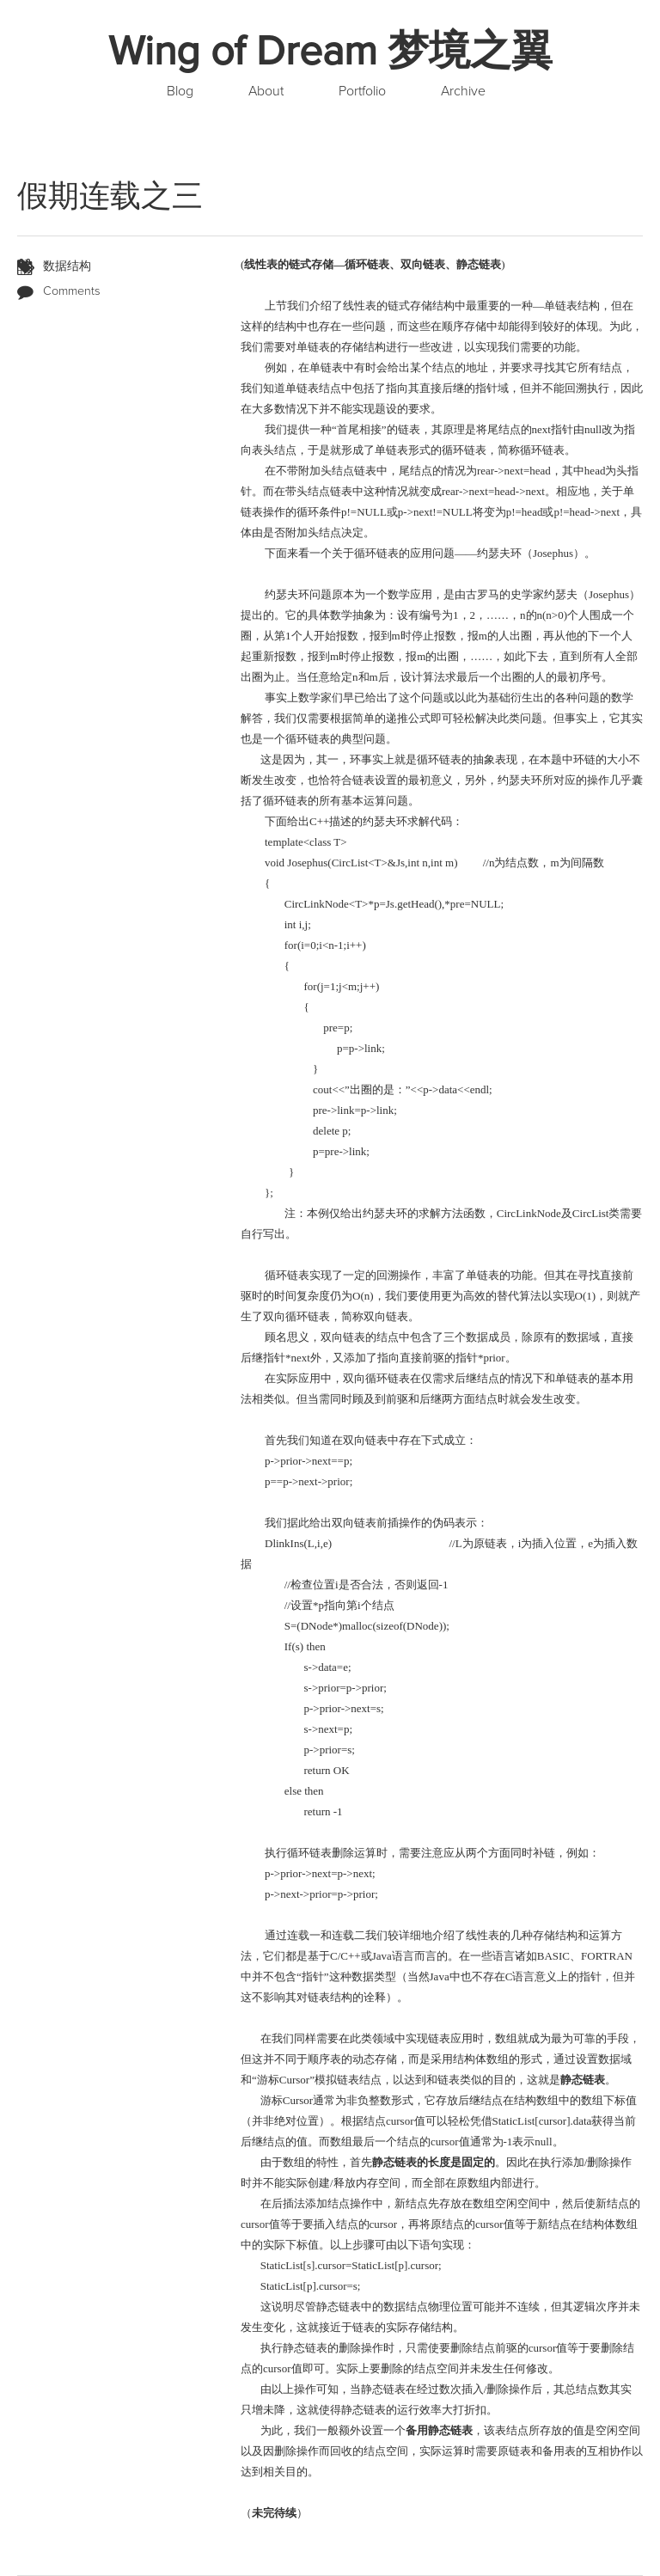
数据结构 (67, 266)
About (266, 91)
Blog (180, 91)
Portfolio (362, 91)
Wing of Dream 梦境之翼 (330, 51)
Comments (72, 291)
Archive (463, 91)
